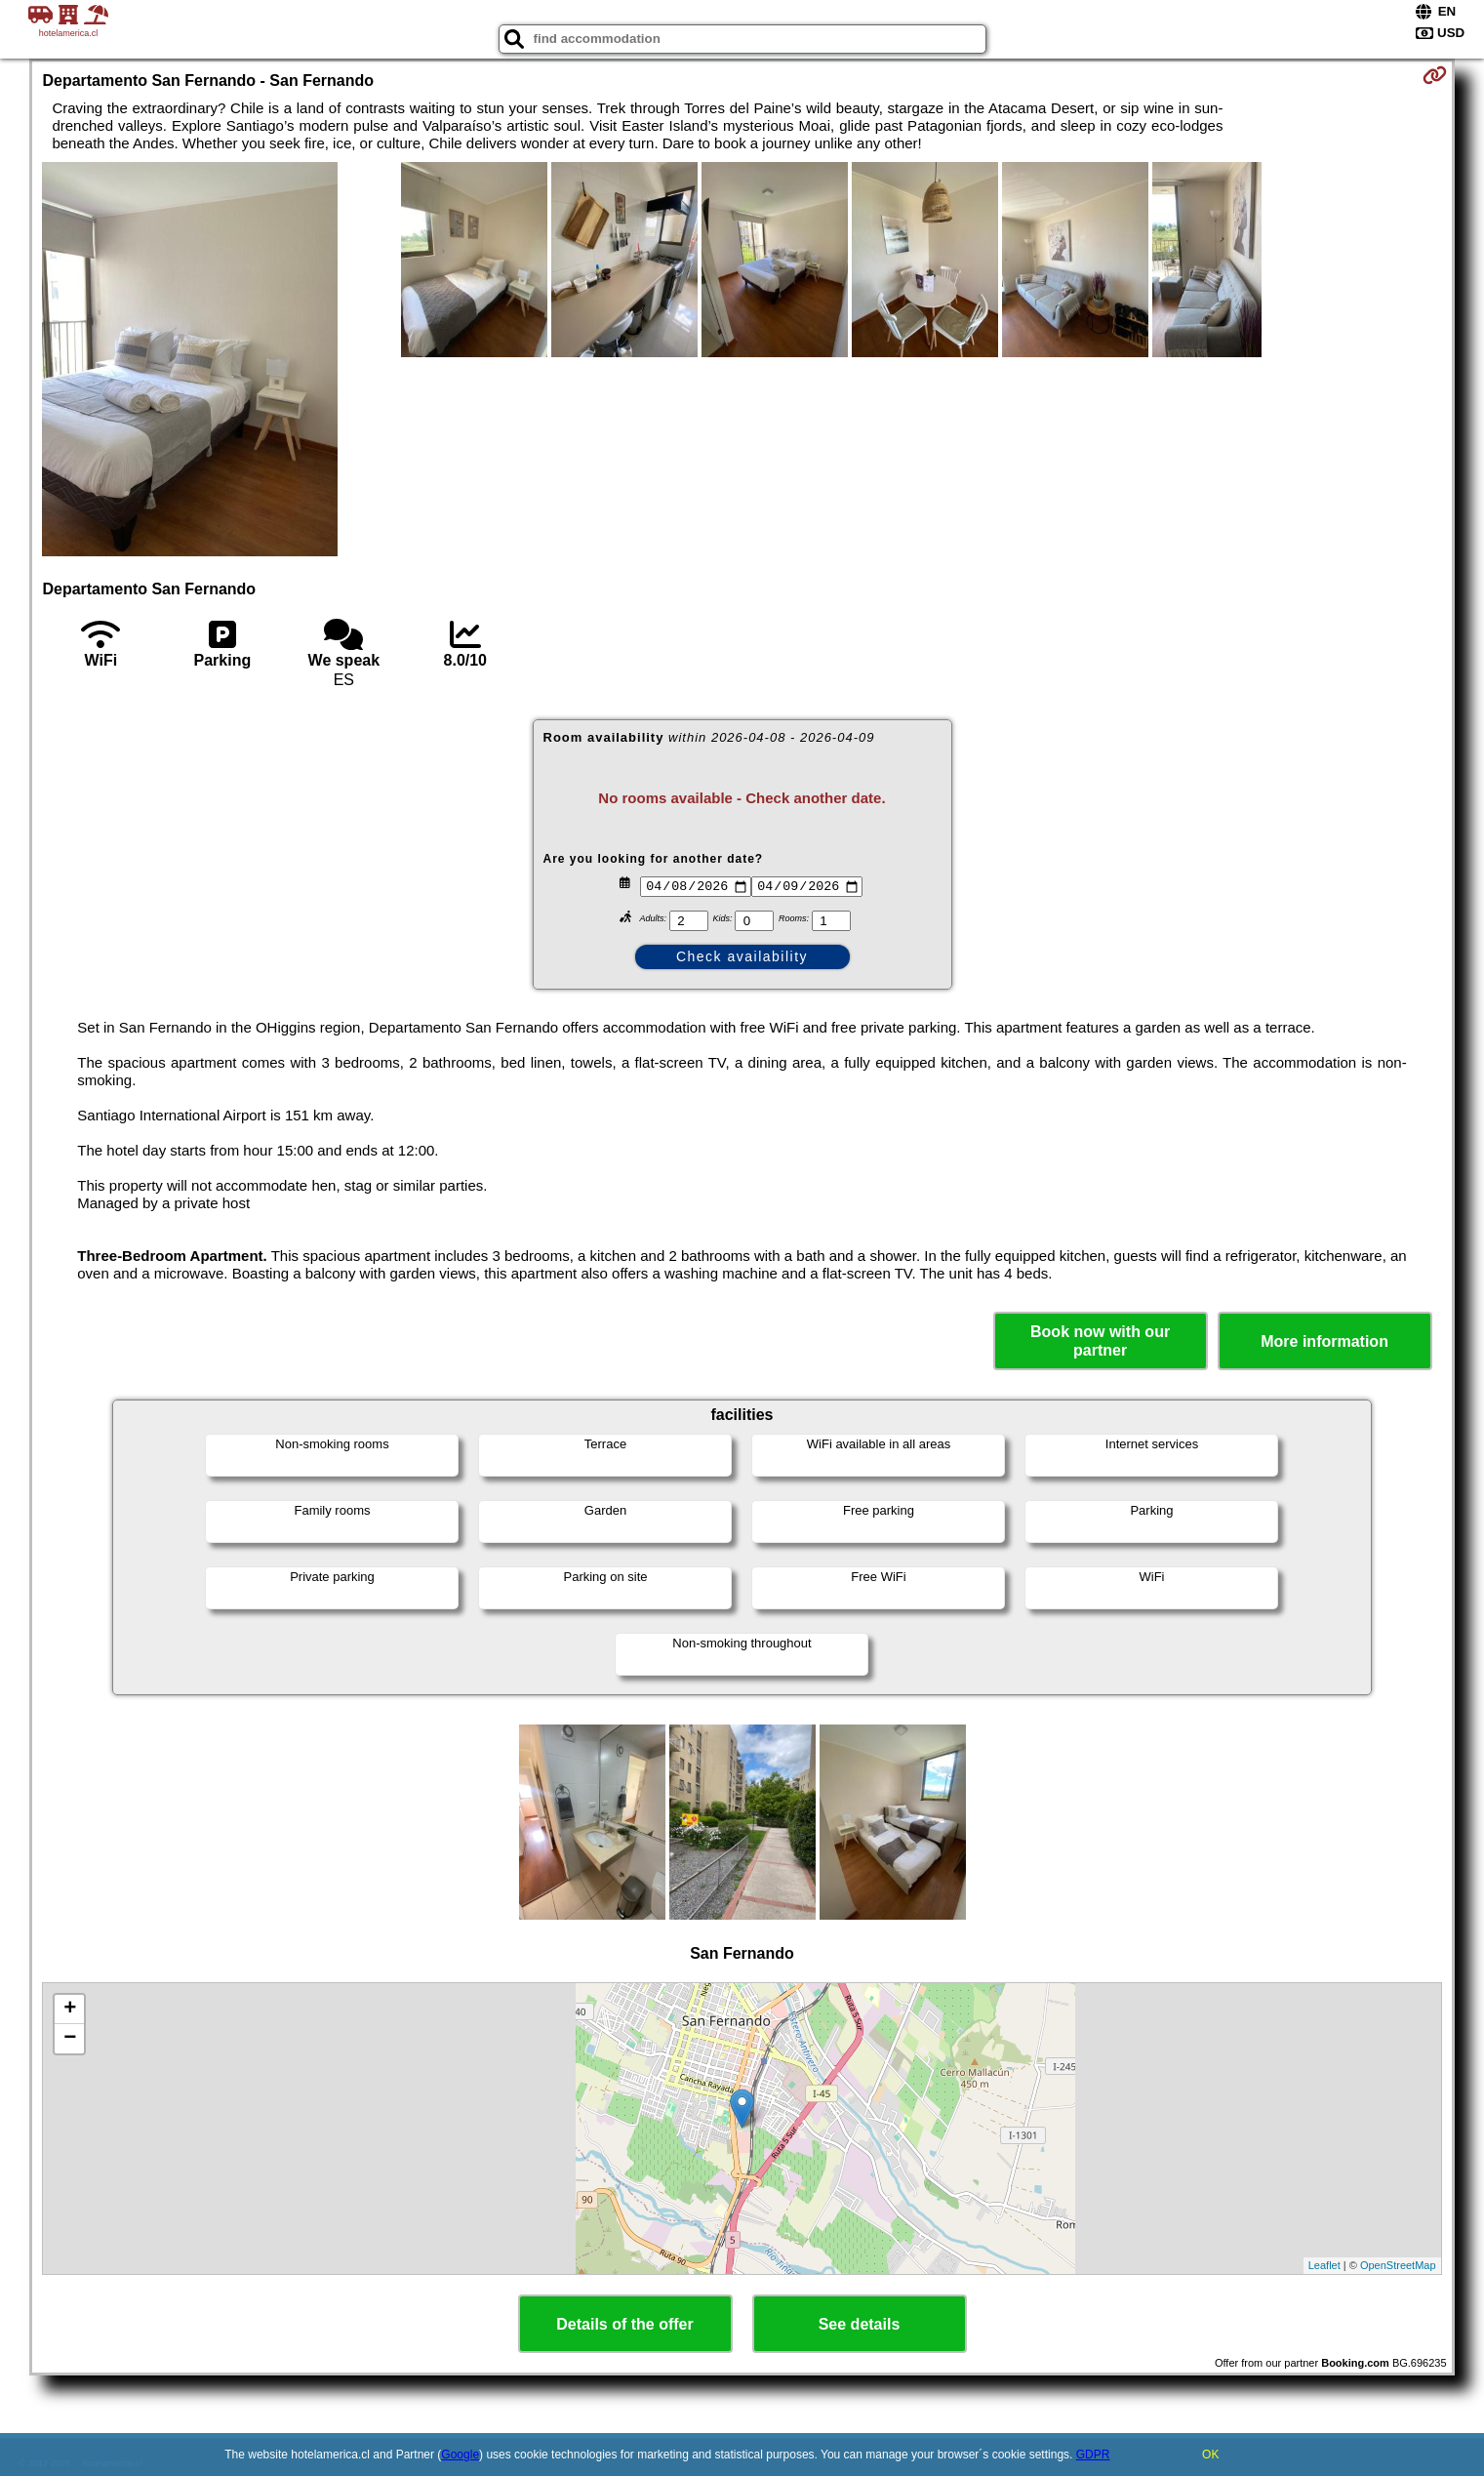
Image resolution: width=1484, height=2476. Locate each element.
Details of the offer (624, 2324)
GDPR (1093, 2454)
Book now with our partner (1100, 1341)
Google (460, 2454)
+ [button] (69, 2009)
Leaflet (1324, 2265)
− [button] (69, 2038)
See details (860, 2324)
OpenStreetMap (1398, 2265)
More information (1324, 1341)
